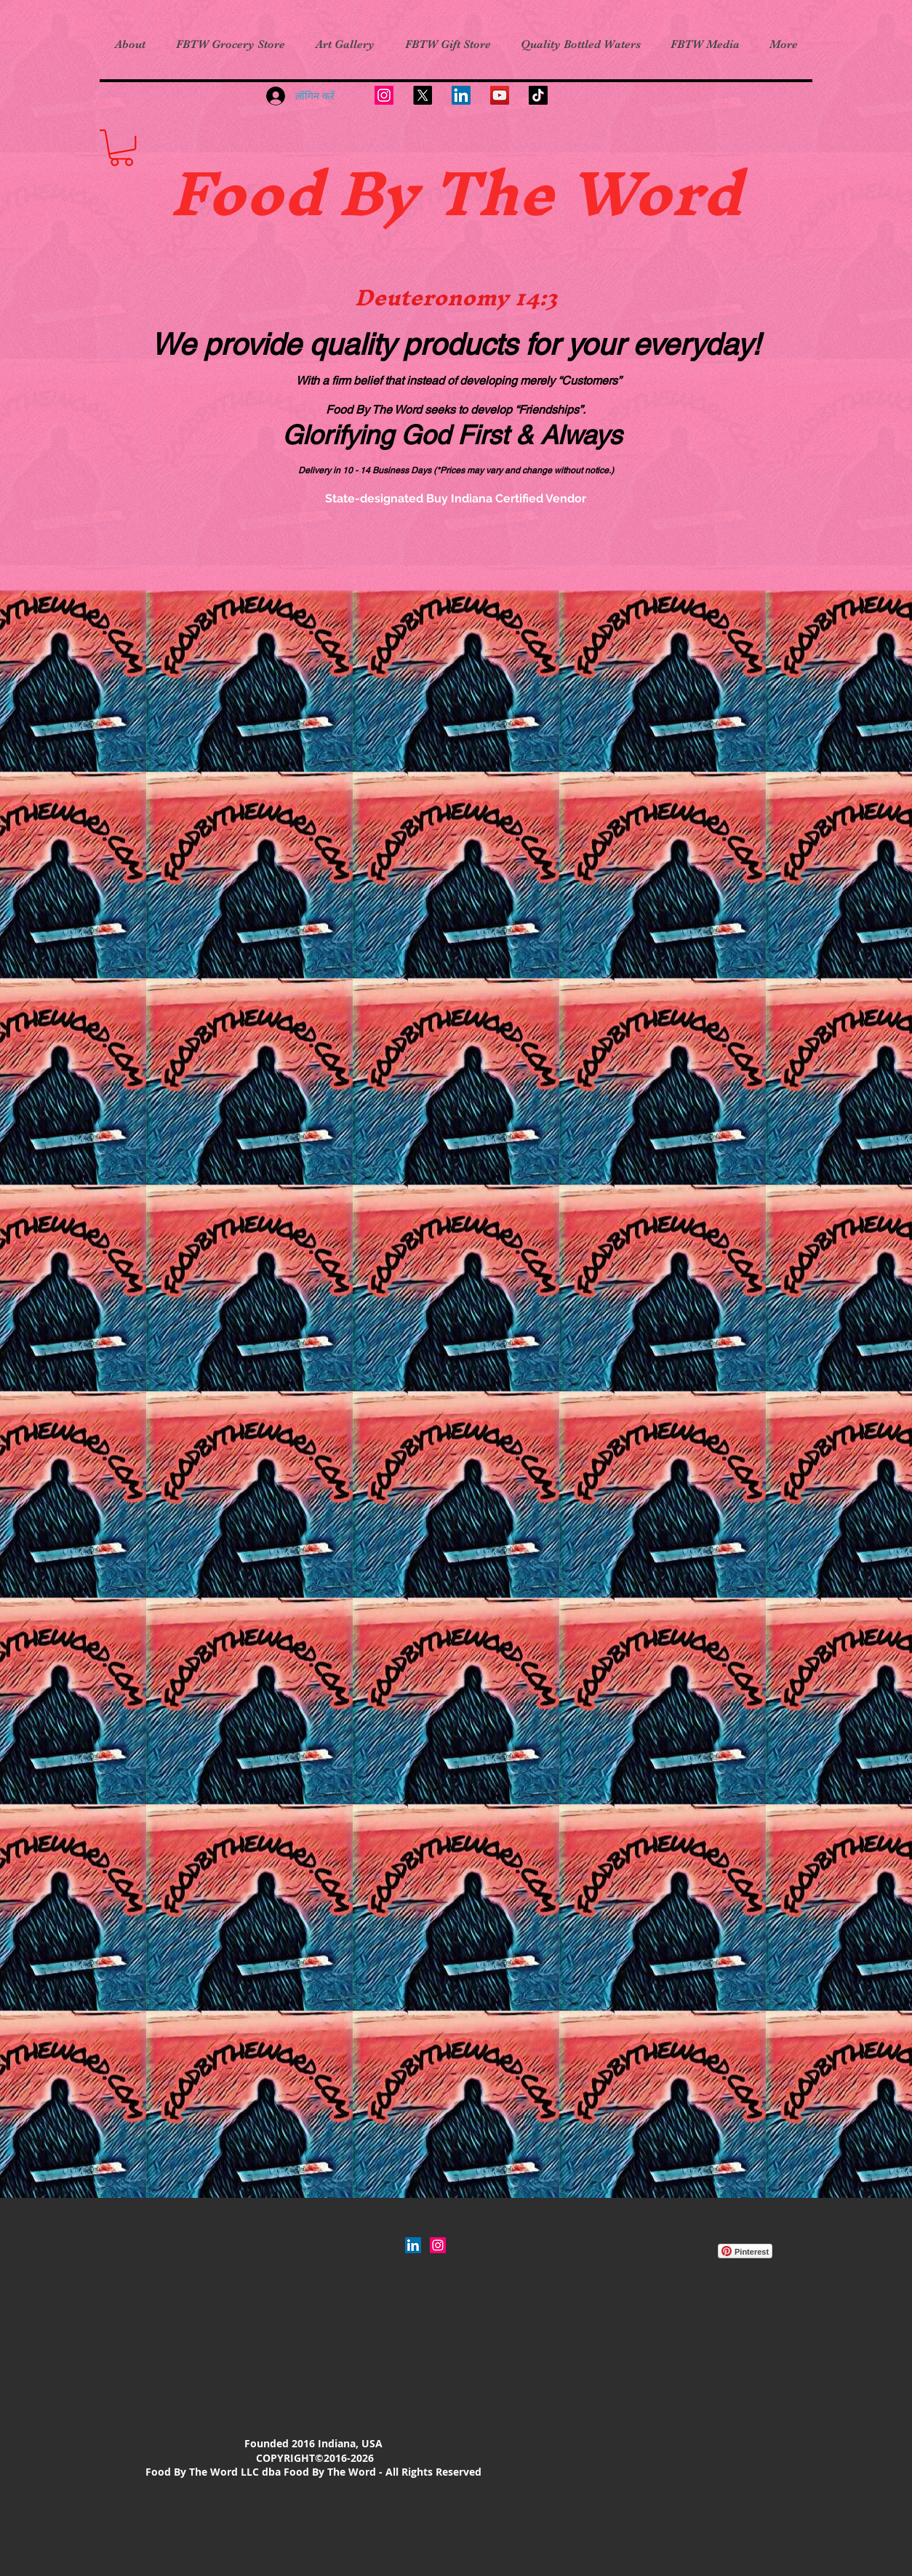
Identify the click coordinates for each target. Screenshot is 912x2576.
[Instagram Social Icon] (438, 2245)
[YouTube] (499, 95)
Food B (276, 192)
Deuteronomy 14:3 (456, 297)
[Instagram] (384, 95)
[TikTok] (538, 95)
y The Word (562, 192)
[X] (422, 95)
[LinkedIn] (461, 95)
